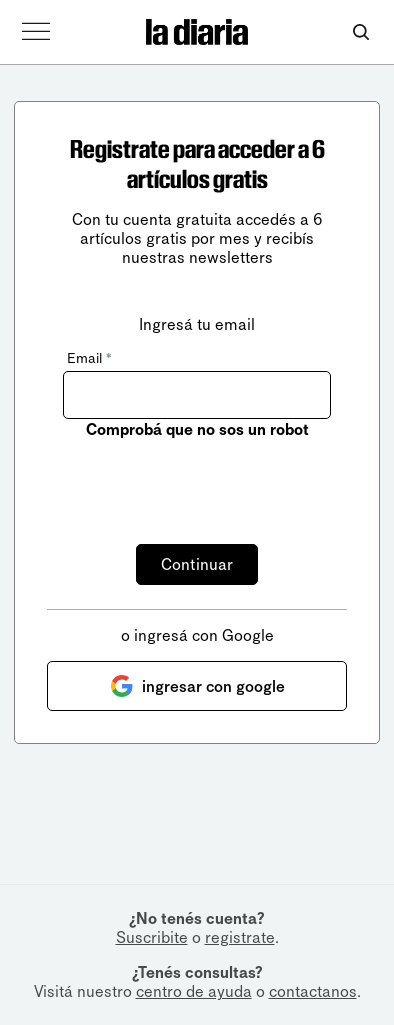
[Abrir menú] (36, 32)
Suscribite (152, 937)
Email (89, 358)
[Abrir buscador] (360, 32)
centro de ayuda (194, 991)
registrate (240, 937)
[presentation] (215, 480)
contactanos (313, 991)
